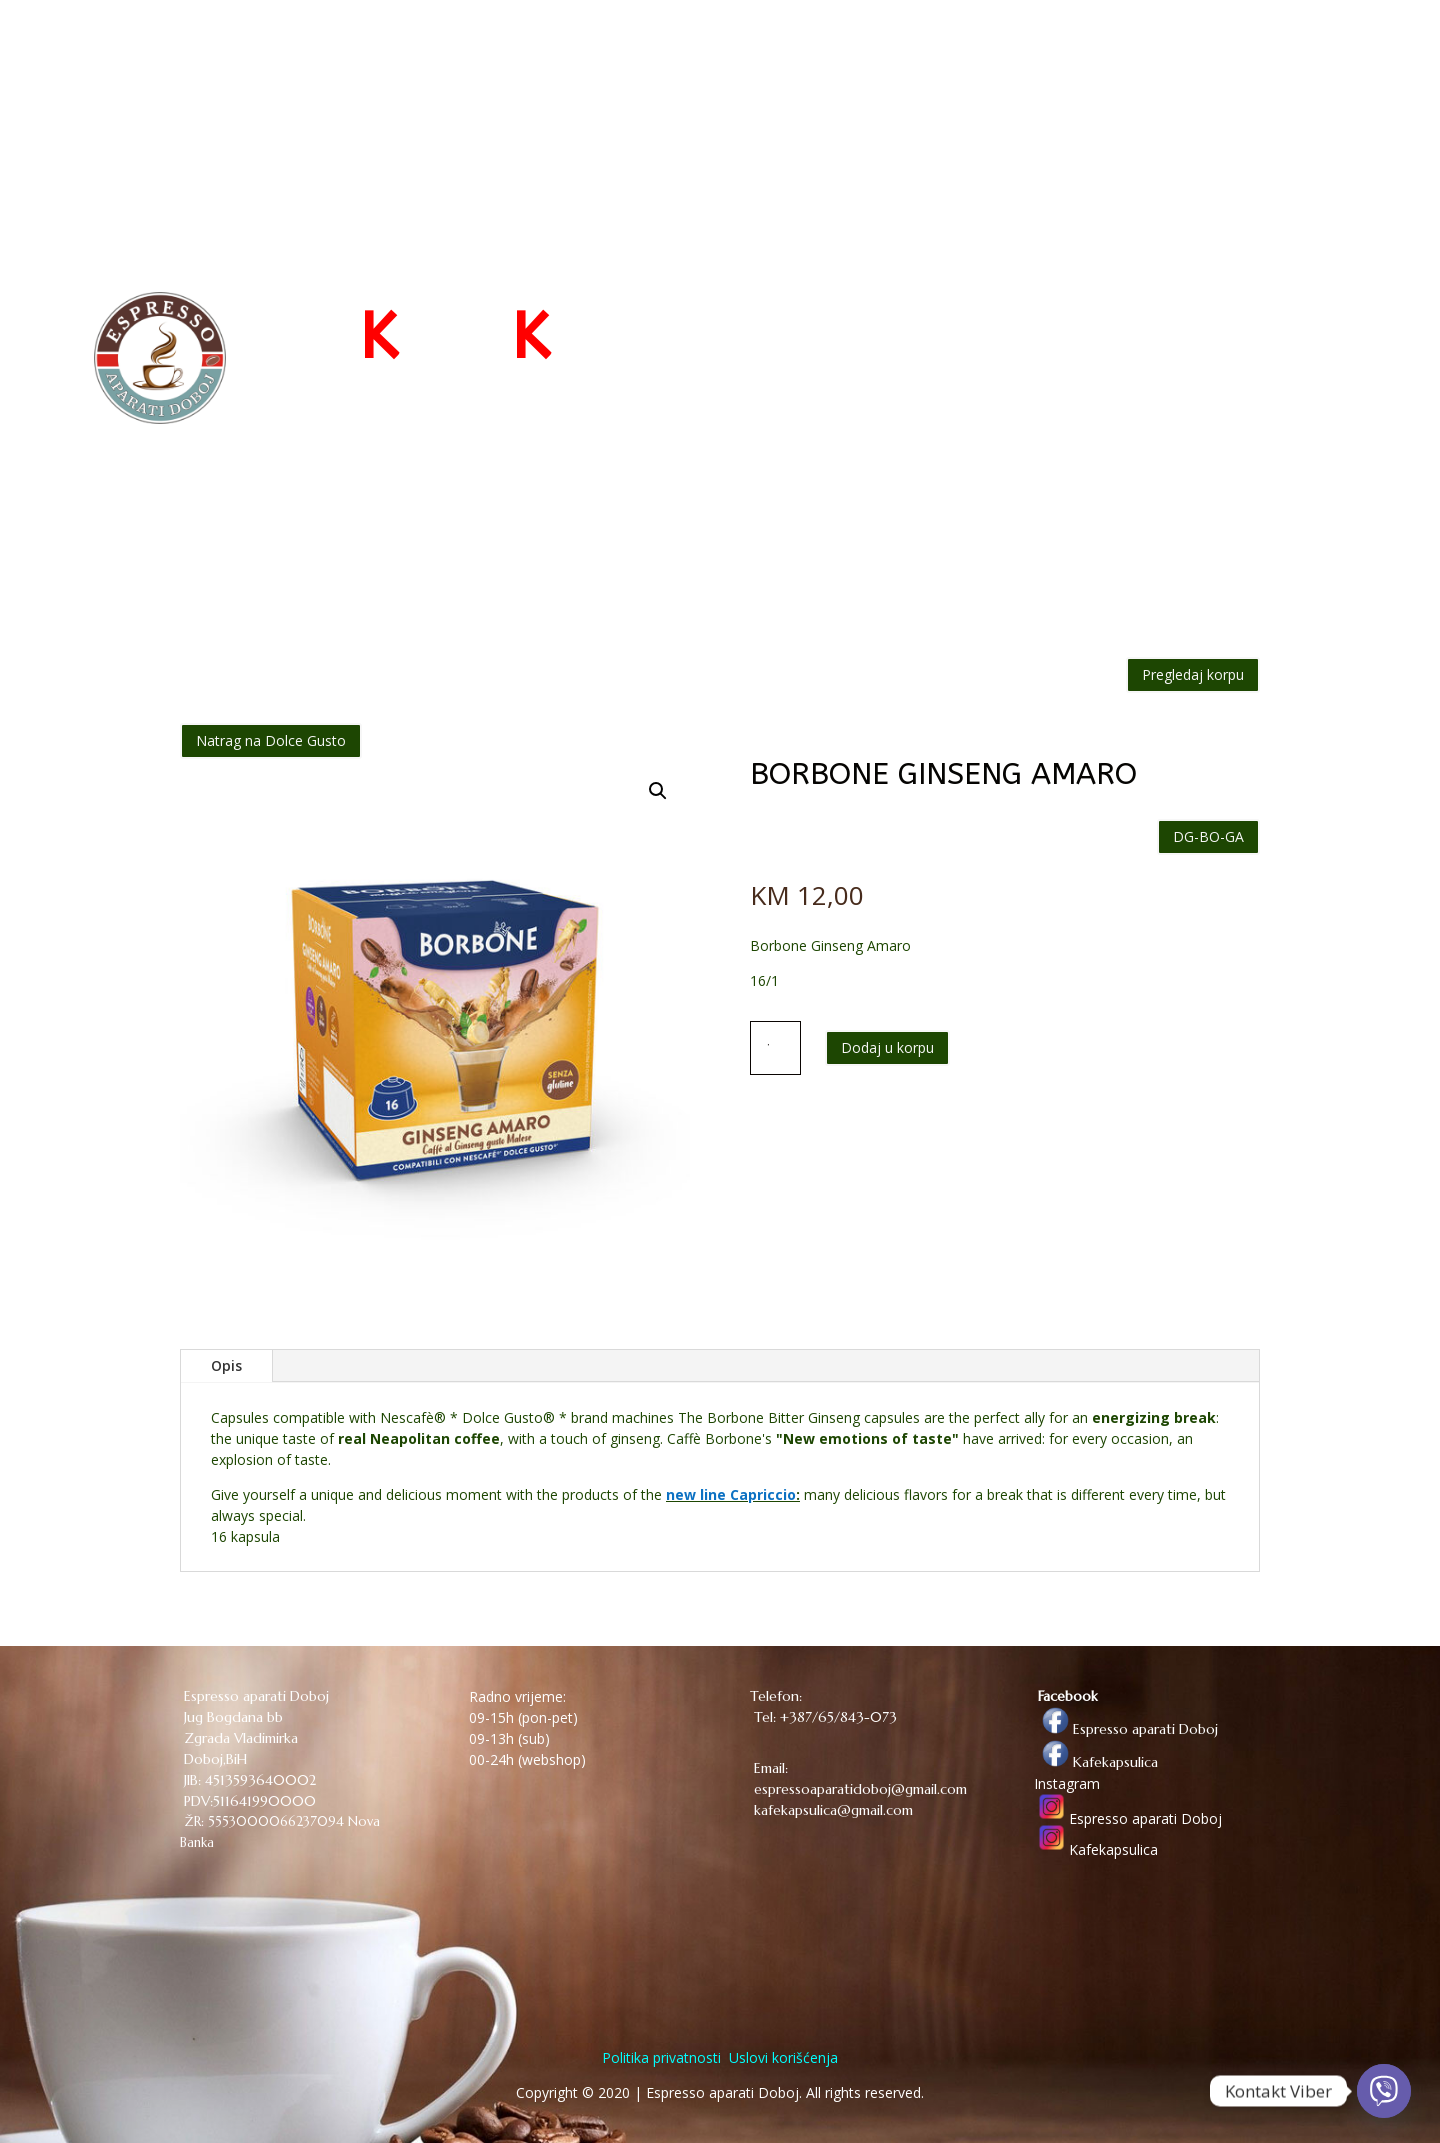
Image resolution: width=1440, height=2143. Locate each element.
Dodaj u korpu (887, 1047)
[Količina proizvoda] (776, 1048)
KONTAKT (1202, 52)
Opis (226, 1365)
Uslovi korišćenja (781, 2057)
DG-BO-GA (1208, 836)
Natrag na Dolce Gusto (271, 740)
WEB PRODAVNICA (968, 52)
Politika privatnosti (661, 2057)
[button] (658, 791)
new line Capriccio (731, 1494)
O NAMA (1111, 52)
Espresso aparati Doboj (1126, 1729)
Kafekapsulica (1096, 1762)
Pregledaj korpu (1193, 674)
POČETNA (840, 52)
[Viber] (1384, 2091)
